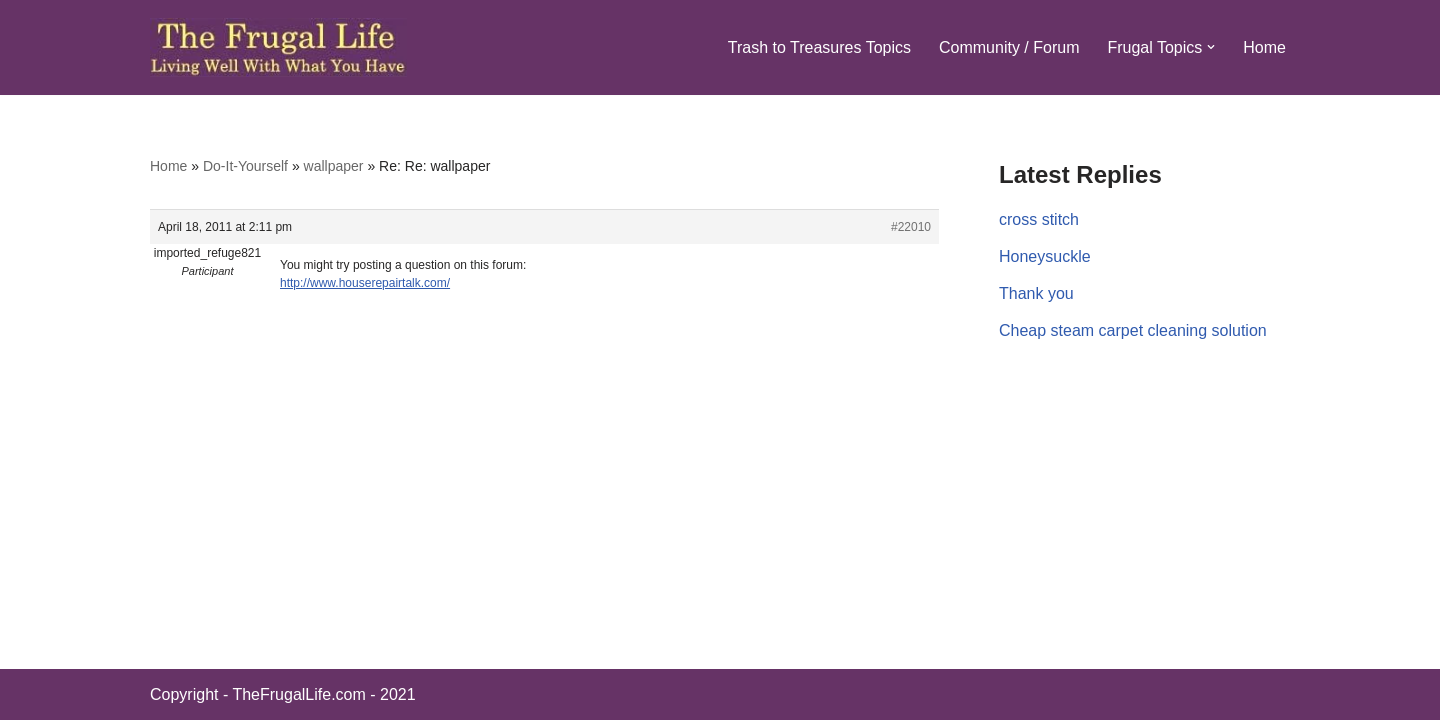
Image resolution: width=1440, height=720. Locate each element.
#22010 (911, 227)
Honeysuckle (1045, 256)
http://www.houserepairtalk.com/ (365, 283)
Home (1264, 47)
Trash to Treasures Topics (819, 47)
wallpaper (334, 166)
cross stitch (1039, 219)
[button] (1211, 47)
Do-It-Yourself (245, 166)
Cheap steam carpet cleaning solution (1133, 330)
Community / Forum (1009, 47)
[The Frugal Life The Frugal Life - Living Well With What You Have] (278, 47)
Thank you (1036, 293)
